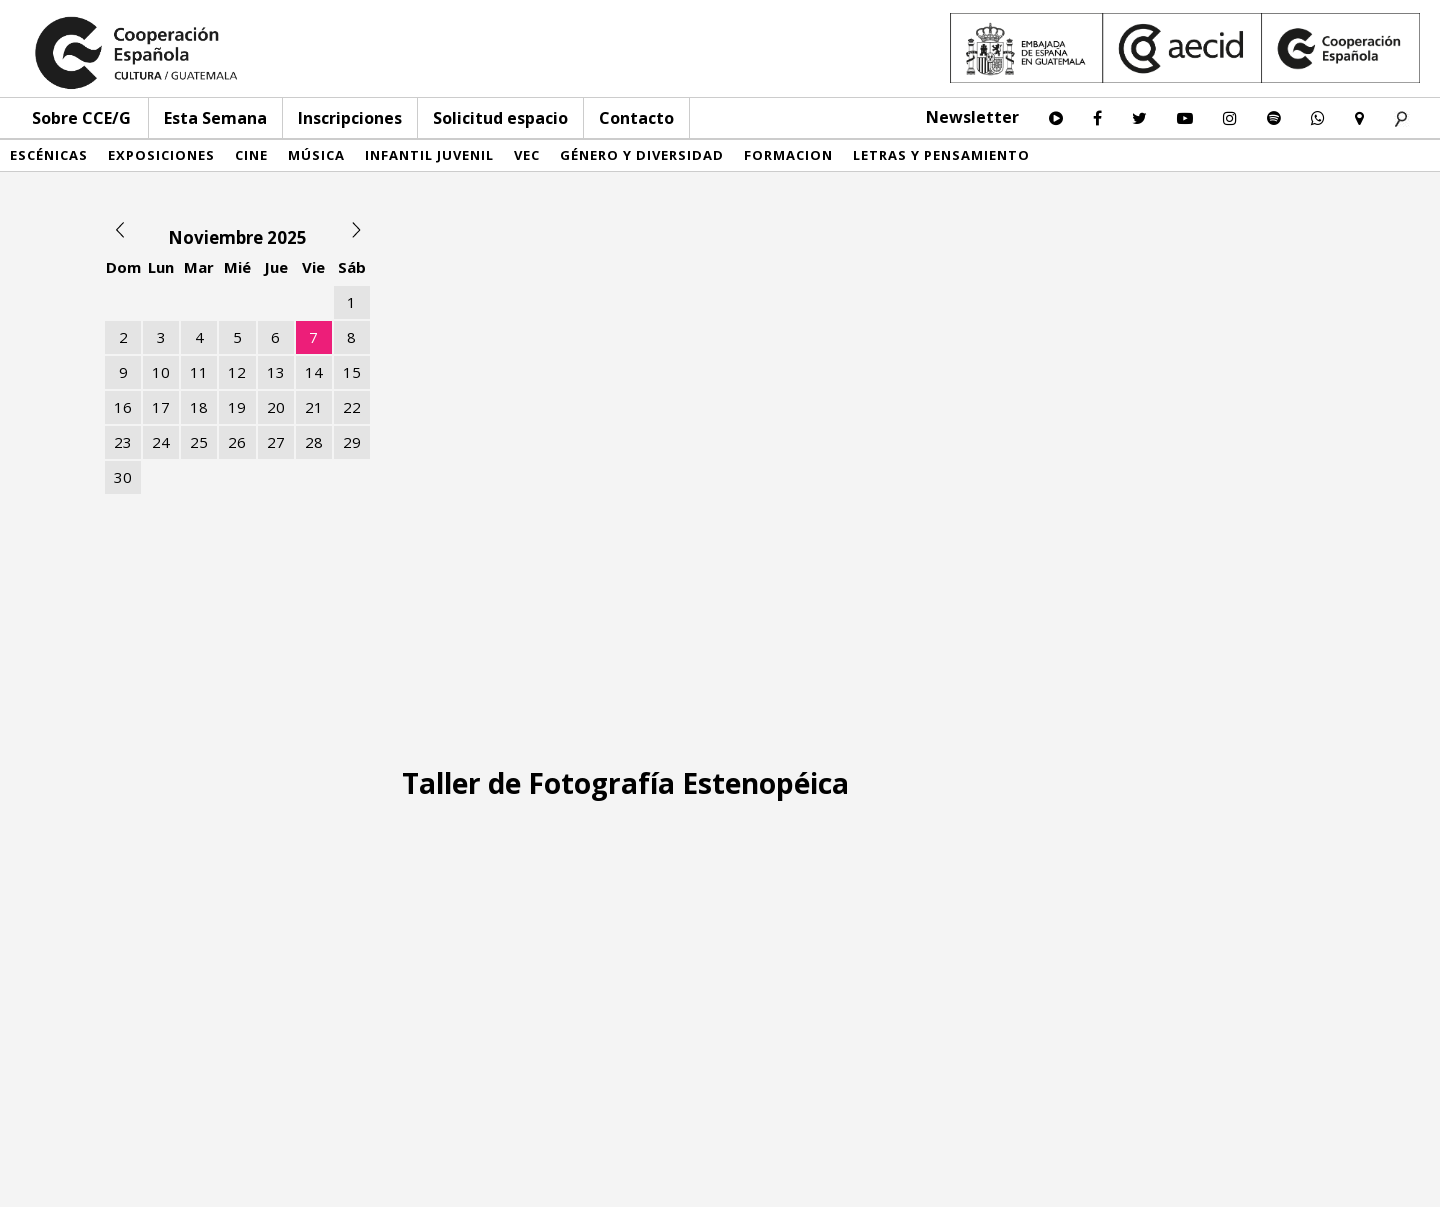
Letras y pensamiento (941, 155)
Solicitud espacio (500, 118)
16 (123, 407)
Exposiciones (161, 155)
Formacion (788, 155)
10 (161, 372)
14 (314, 372)
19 (237, 407)
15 (352, 372)
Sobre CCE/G (81, 118)
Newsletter (972, 117)
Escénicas (49, 155)
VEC (527, 155)
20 (276, 407)
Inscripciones (350, 118)
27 (276, 442)
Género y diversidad (642, 155)
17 (161, 407)
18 (199, 407)
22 (352, 407)
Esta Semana (215, 118)
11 (199, 372)
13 (276, 372)
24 (161, 442)
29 (352, 442)
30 (123, 477)
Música (316, 155)
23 (123, 442)
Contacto (636, 118)
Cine (251, 155)
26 (237, 442)
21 (314, 407)
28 (314, 442)
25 (199, 442)
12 (237, 372)
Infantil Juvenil (429, 155)
